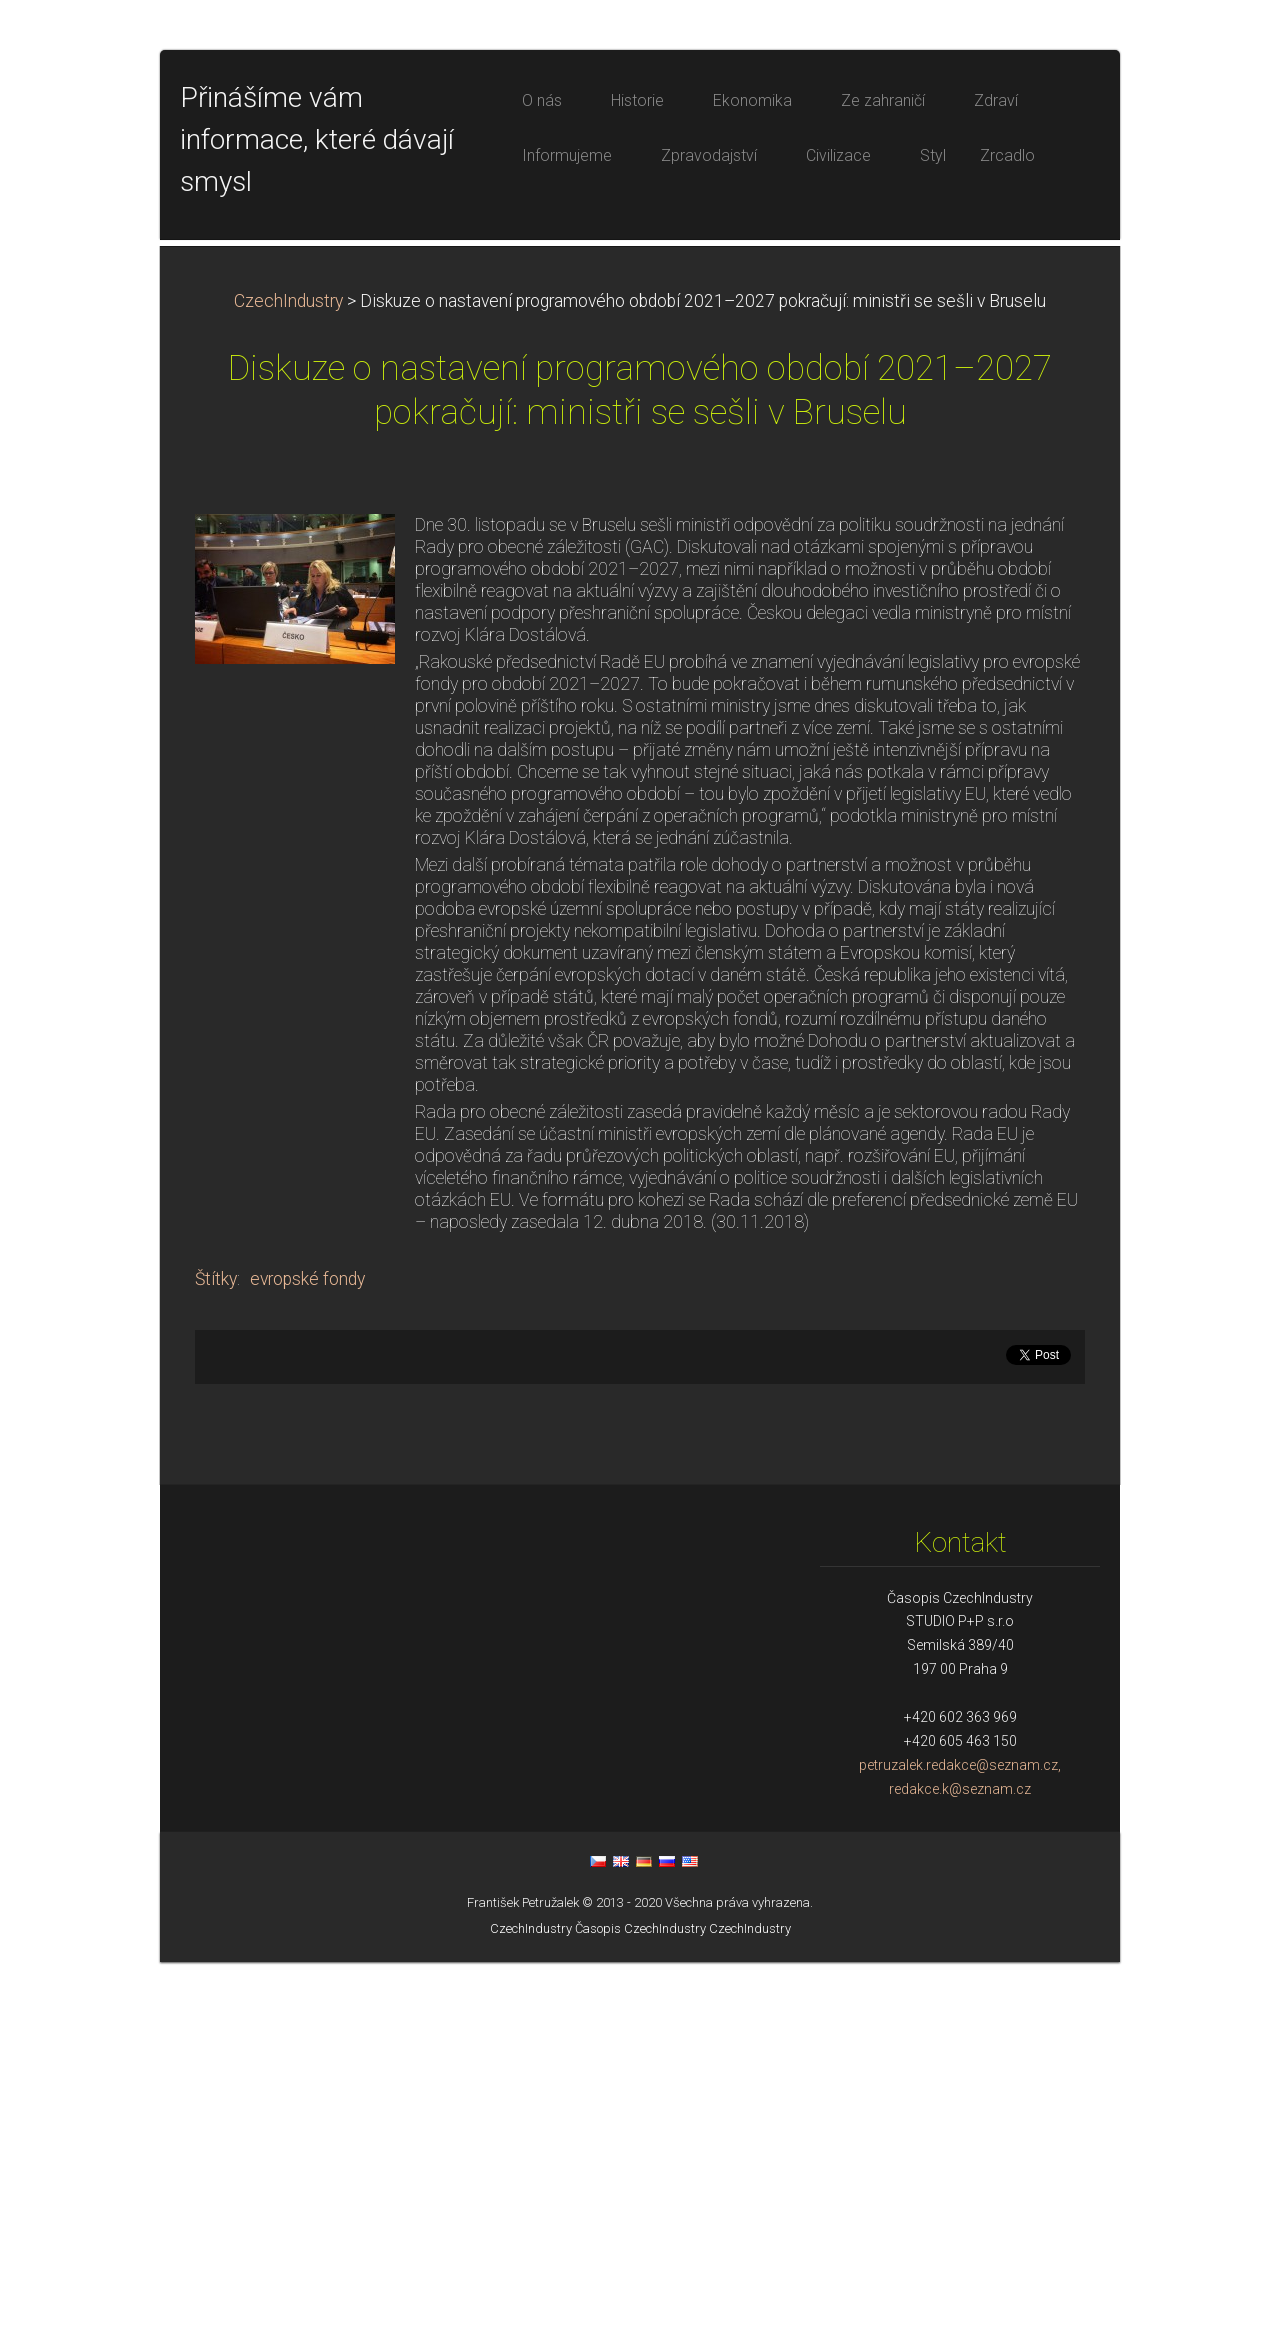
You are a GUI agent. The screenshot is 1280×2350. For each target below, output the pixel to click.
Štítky (216, 1667)
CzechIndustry (288, 689)
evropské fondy (307, 1667)
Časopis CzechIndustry (640, 2316)
